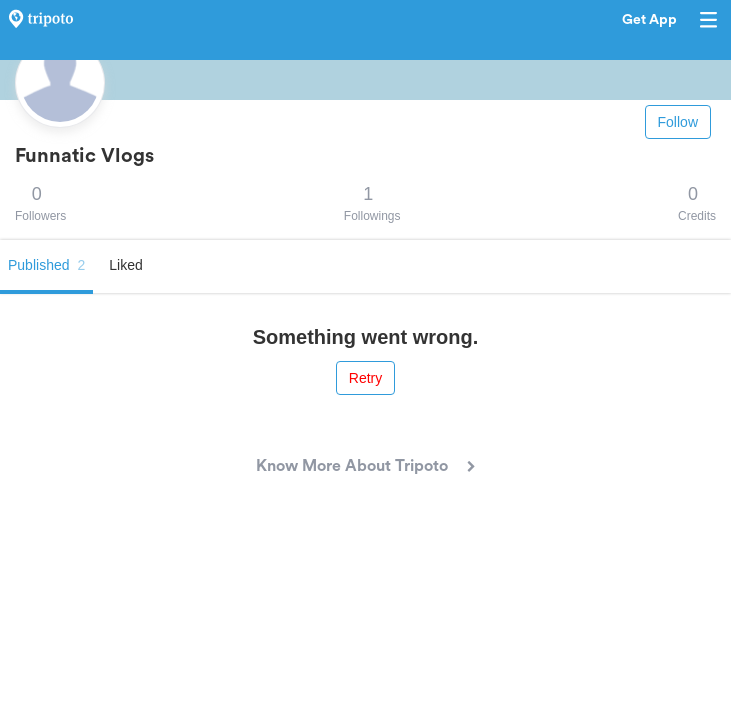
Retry (365, 378)
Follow (678, 122)
